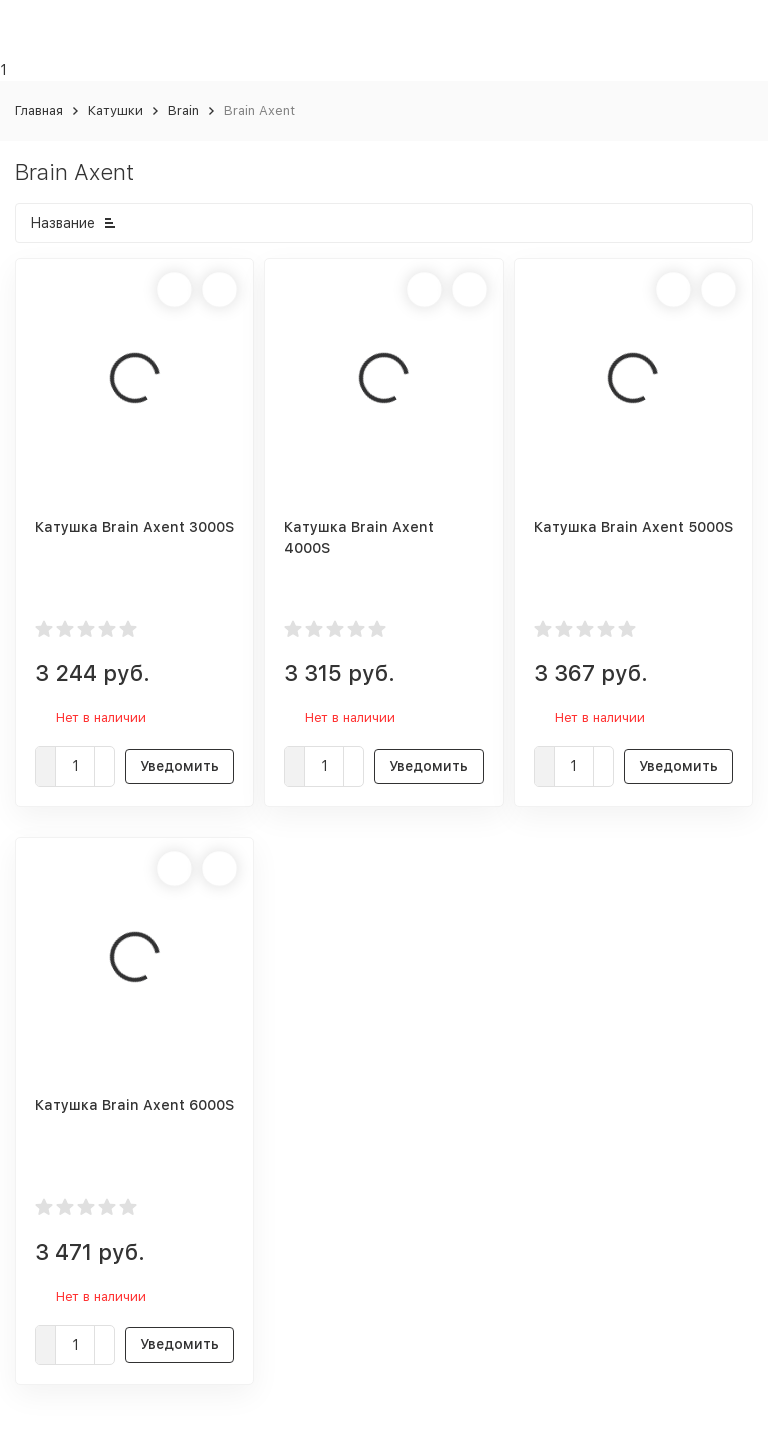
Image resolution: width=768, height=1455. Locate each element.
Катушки (115, 110)
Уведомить (179, 766)
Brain (183, 110)
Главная (39, 110)
